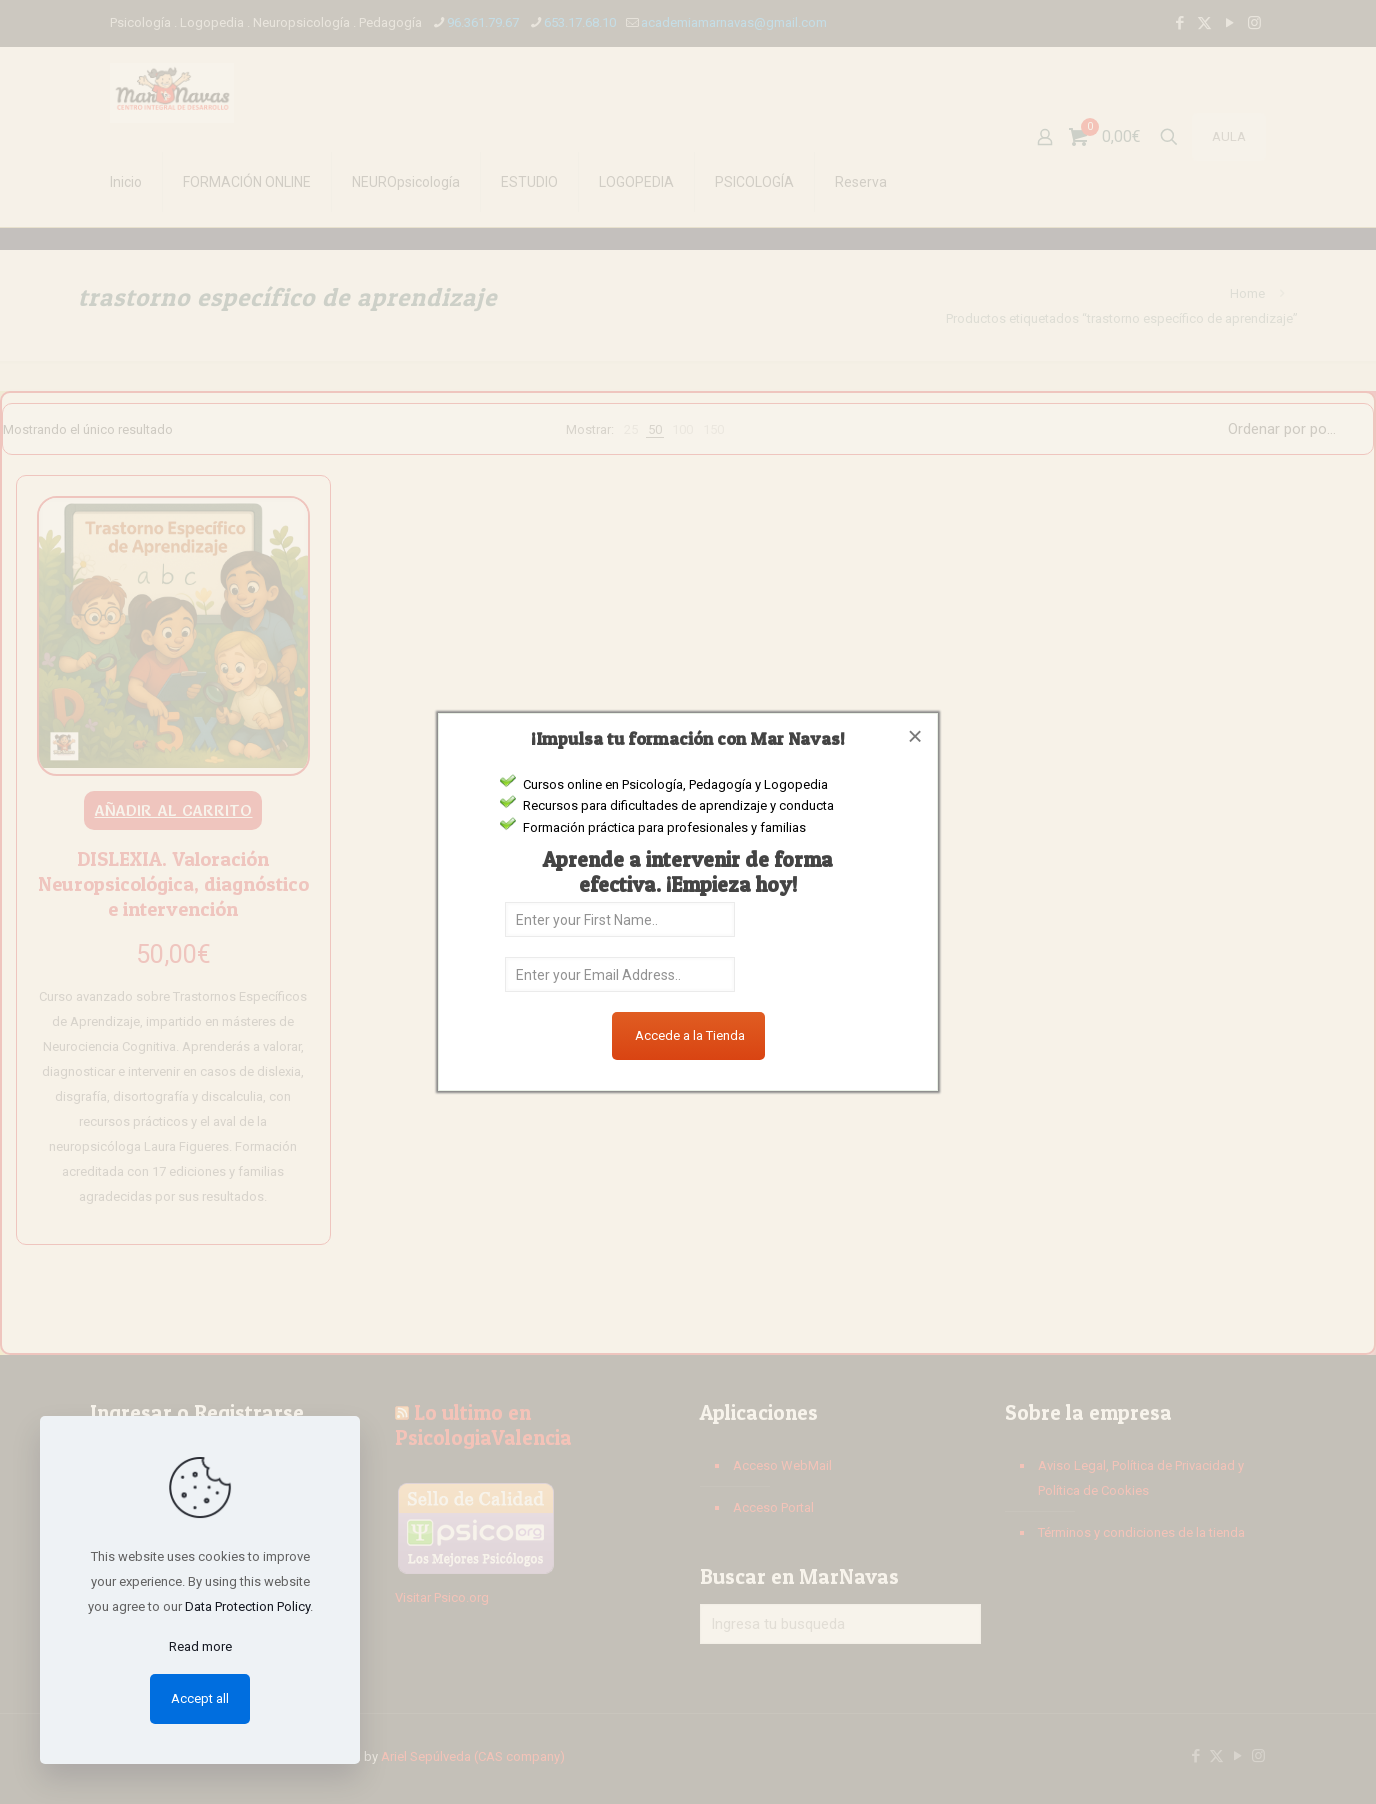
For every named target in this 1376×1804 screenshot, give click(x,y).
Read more (200, 1646)
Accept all (200, 1698)
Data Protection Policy (247, 1606)
